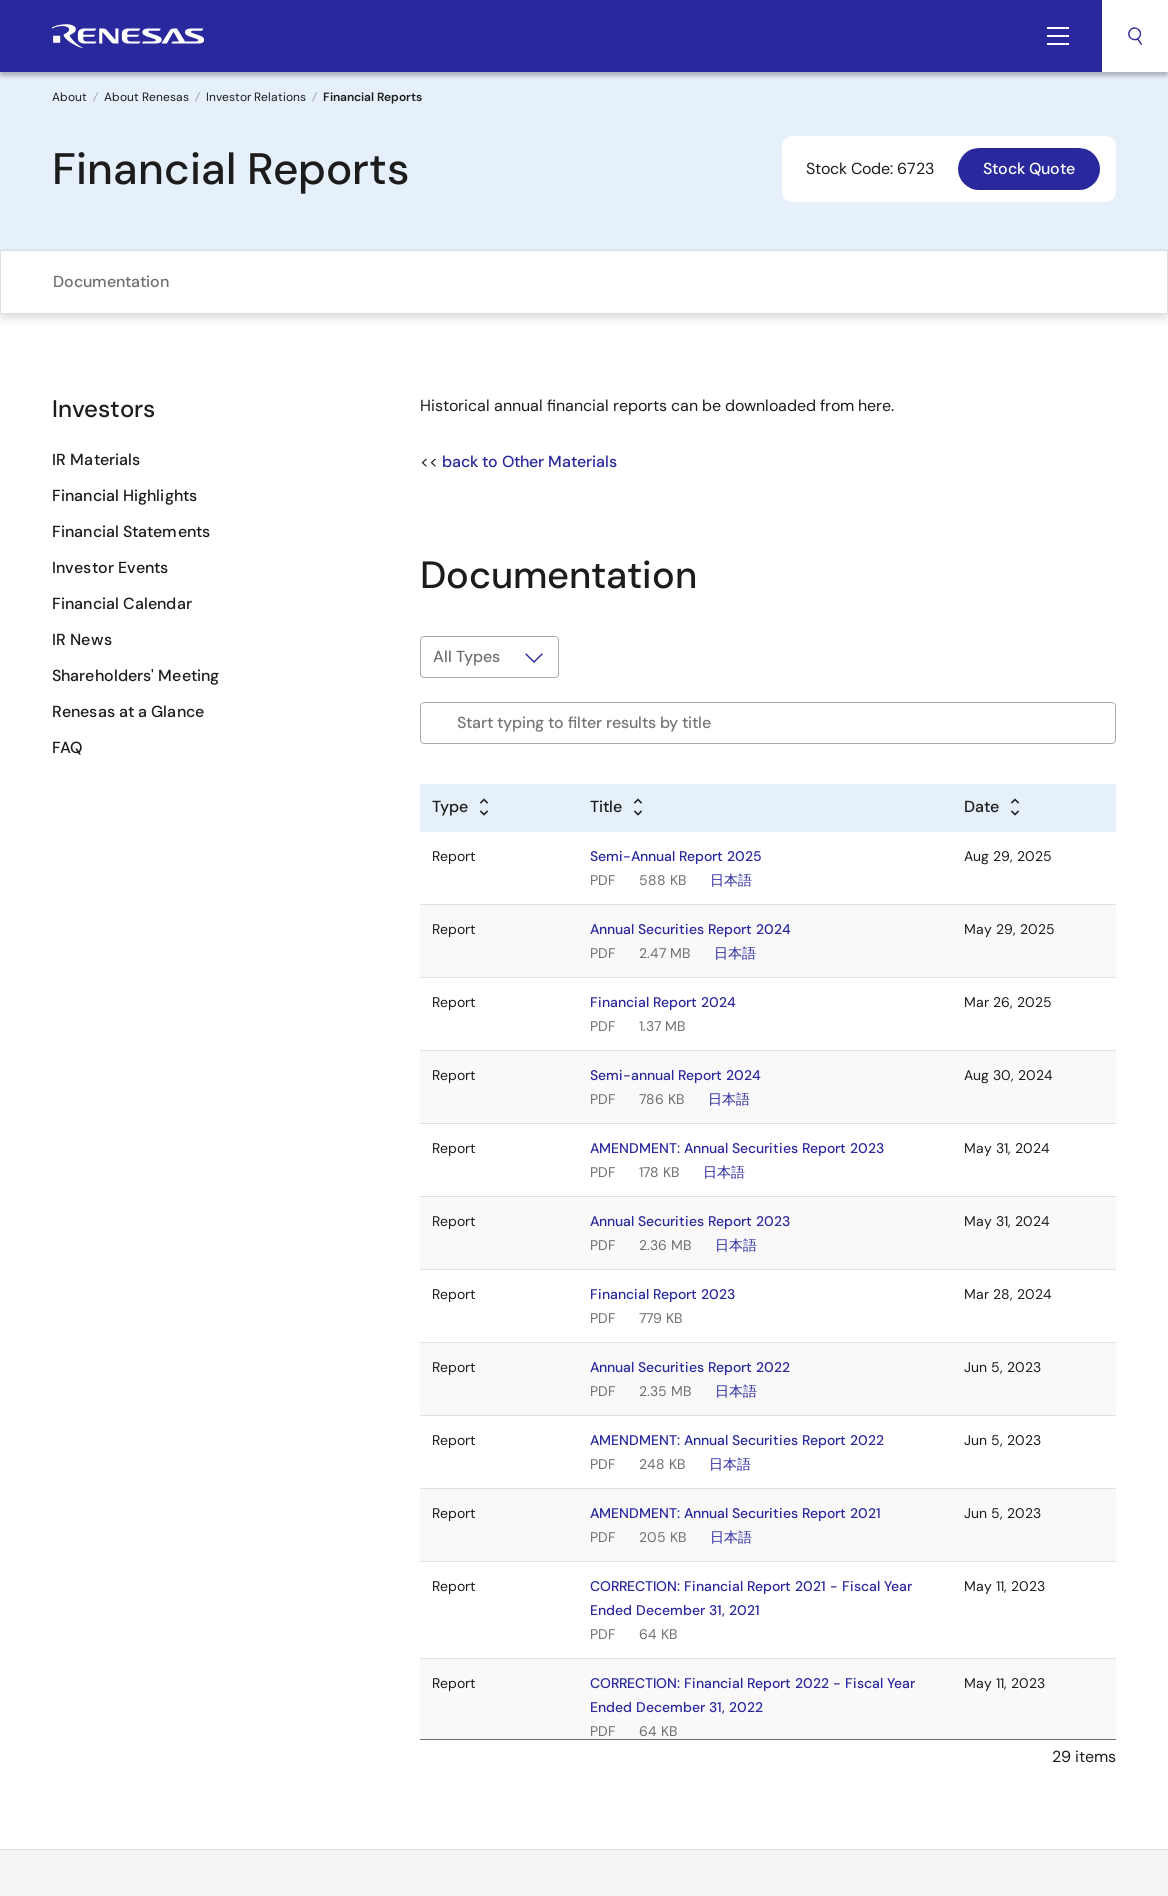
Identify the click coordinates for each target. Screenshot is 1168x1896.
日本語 (731, 880)
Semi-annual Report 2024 (675, 1075)
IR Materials (96, 459)
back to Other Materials (529, 461)
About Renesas (146, 97)
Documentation (111, 281)
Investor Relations (256, 97)
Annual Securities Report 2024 (690, 929)
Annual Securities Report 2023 (690, 1221)
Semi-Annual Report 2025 (676, 856)
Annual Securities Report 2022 (690, 1367)
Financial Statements (131, 531)
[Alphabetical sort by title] (618, 808)
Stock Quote (1029, 168)
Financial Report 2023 (662, 1294)
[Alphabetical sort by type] (462, 808)
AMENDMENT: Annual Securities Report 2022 (737, 1440)
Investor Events (110, 567)
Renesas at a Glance (128, 711)
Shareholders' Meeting (135, 675)
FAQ (67, 747)
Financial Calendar (122, 603)
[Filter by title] (768, 723)
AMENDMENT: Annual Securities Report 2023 (737, 1148)
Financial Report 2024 (663, 1002)
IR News (82, 639)
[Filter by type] (489, 657)
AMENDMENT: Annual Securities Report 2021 (735, 1513)
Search (1135, 36)
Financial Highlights (124, 495)
